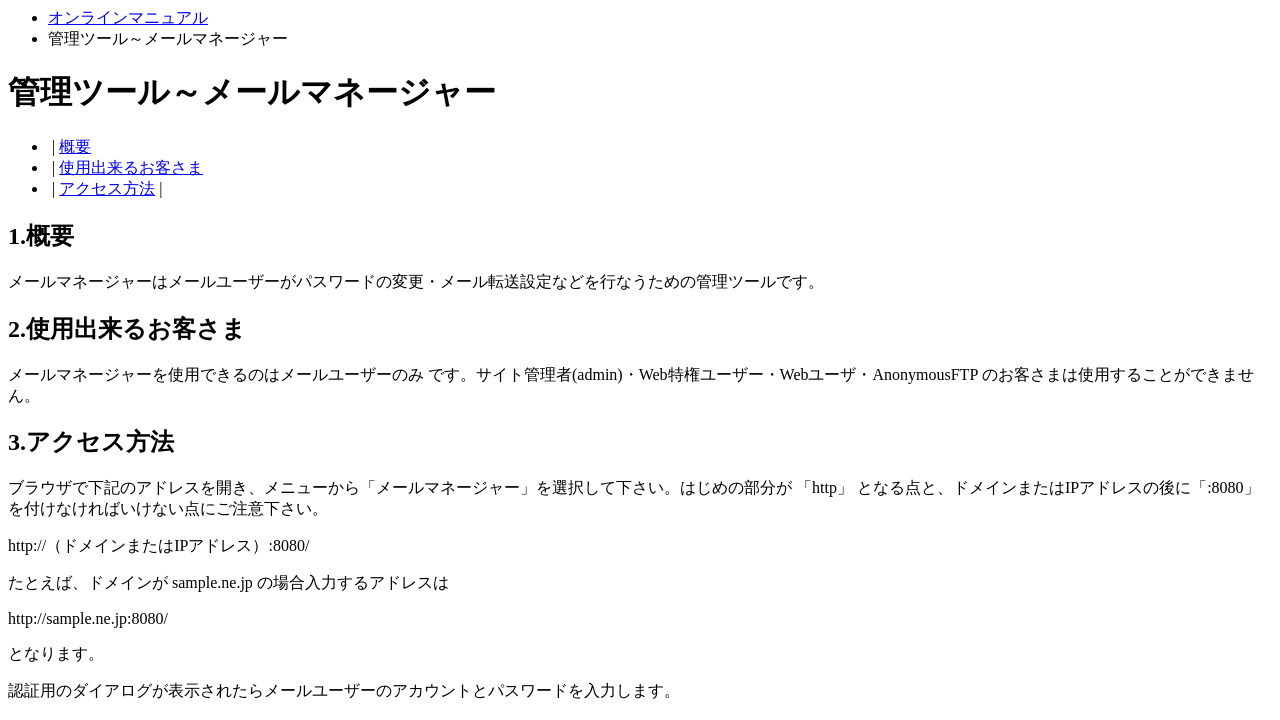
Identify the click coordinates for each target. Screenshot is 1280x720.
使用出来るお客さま (131, 167)
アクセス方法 (107, 188)
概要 (75, 146)
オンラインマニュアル (128, 17)
